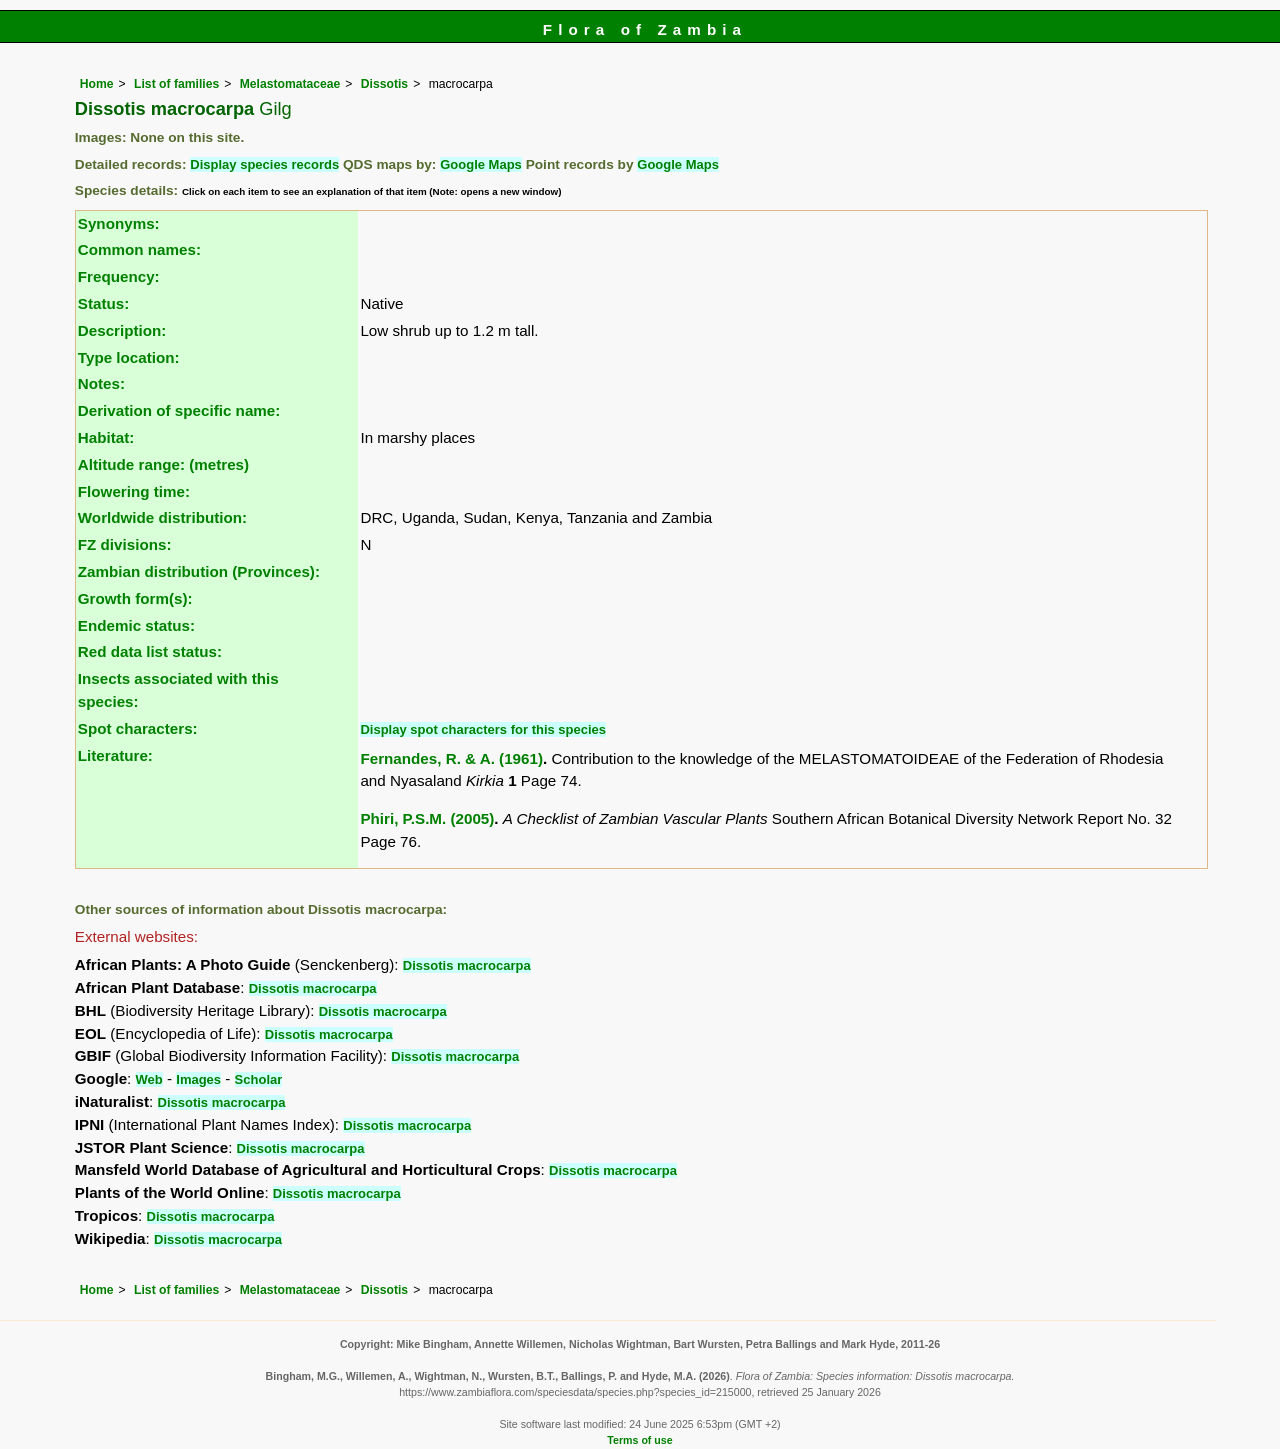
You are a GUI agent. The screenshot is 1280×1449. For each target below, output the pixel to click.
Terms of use (639, 1440)
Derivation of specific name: (179, 410)
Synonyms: (119, 223)
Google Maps (481, 164)
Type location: (129, 357)
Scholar (259, 1079)
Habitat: (106, 437)
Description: (122, 330)
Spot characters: (138, 728)
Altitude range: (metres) (163, 464)
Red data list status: (150, 651)
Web (149, 1079)
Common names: (139, 249)
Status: (103, 303)
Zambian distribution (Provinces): (199, 571)
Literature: (115, 755)
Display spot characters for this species (483, 729)
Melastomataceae (290, 84)
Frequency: (119, 276)
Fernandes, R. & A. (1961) (451, 758)
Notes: (101, 383)
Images (198, 1079)
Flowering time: (134, 491)
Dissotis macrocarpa (467, 965)
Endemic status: (136, 625)
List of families (176, 84)
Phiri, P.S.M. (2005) (427, 818)
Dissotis (384, 84)
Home (97, 84)
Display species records (264, 164)
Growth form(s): (135, 598)
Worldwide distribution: (162, 517)
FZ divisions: (125, 544)
